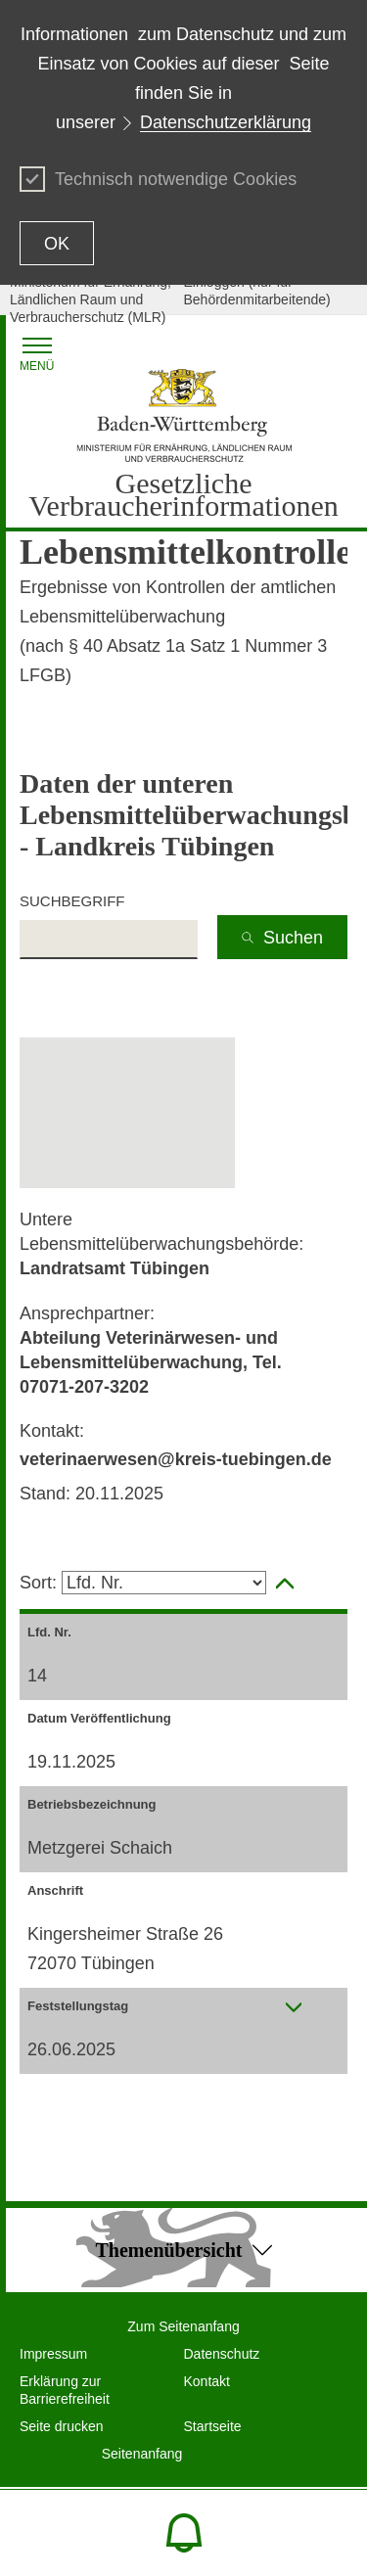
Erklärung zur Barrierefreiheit (65, 2390)
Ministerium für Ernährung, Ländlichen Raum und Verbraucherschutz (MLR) (90, 299)
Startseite (213, 2426)
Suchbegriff (72, 901)
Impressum (53, 2354)
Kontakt (207, 2381)
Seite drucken (62, 2426)
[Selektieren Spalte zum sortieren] (164, 1582)
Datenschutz (222, 2354)
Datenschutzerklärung (225, 122)
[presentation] (293, 2007)
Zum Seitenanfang (183, 2326)
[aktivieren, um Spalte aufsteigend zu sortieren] (285, 1583)
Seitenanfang (142, 2453)
